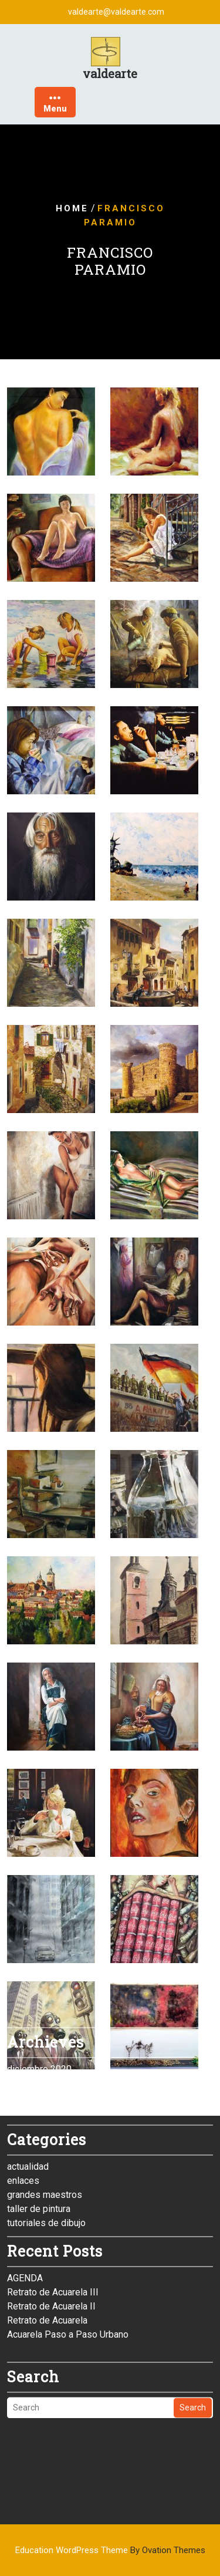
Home (72, 208)
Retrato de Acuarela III (53, 2212)
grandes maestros (44, 2114)
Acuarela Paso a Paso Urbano (67, 2254)
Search (193, 2327)
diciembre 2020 (39, 1989)
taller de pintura (38, 2129)
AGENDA (25, 2198)
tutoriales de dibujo (46, 2143)
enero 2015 (30, 2031)
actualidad (28, 2086)
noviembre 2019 (40, 2003)
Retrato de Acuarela (47, 2240)
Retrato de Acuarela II (51, 2226)
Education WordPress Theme (110, 2550)
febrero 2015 (34, 2017)
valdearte (110, 73)
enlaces (23, 2100)
